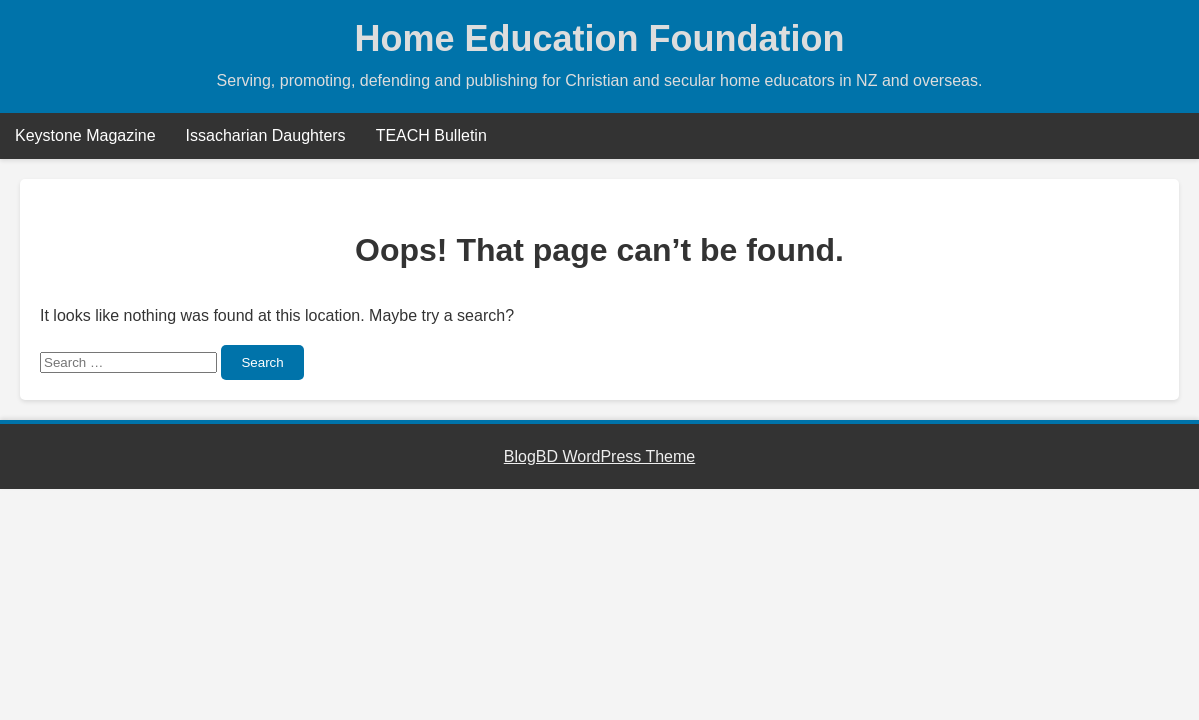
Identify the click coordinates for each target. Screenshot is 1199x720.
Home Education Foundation (600, 38)
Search (262, 362)
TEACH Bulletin (431, 135)
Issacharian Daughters (266, 135)
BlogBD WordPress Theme (599, 456)
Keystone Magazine (85, 135)
